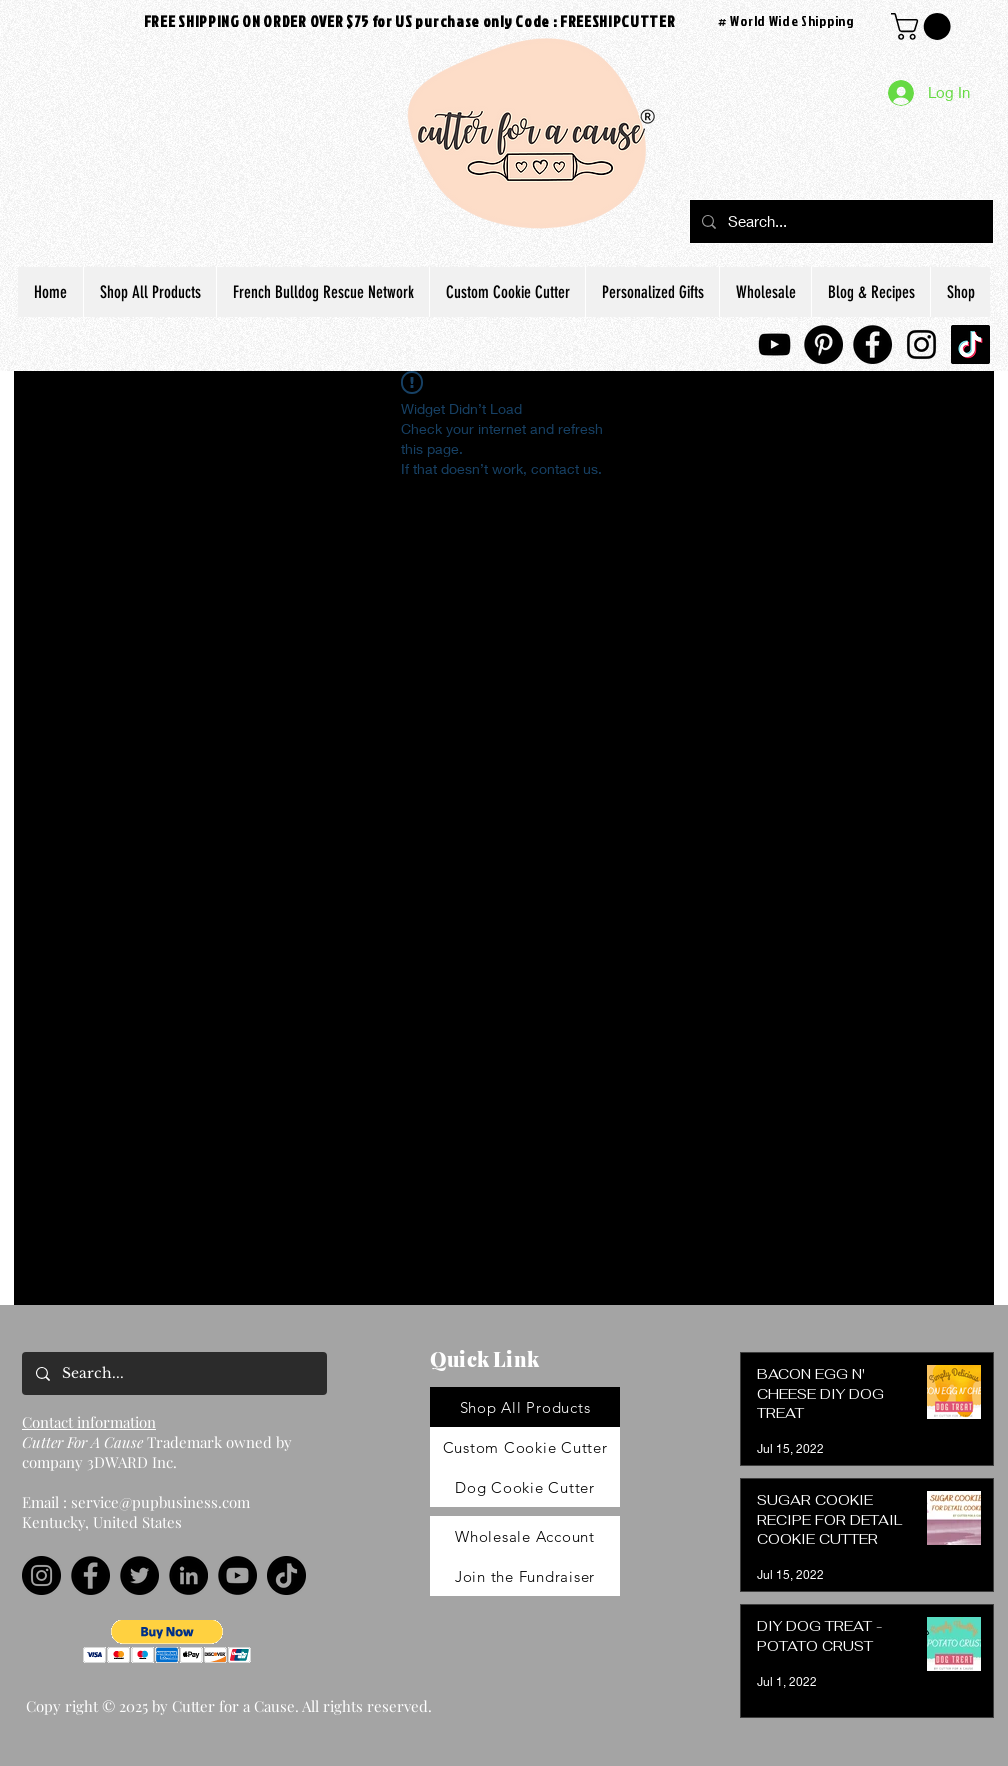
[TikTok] (970, 344)
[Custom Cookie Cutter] (525, 1447)
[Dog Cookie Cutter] (525, 1487)
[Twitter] (139, 1575)
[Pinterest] (823, 344)
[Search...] (839, 221)
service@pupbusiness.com (160, 1502)
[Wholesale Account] (525, 1536)
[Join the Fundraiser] (525, 1576)
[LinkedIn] (188, 1575)
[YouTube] (774, 344)
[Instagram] (921, 344)
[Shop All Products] (525, 1407)
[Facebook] (872, 344)
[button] (167, 1641)
